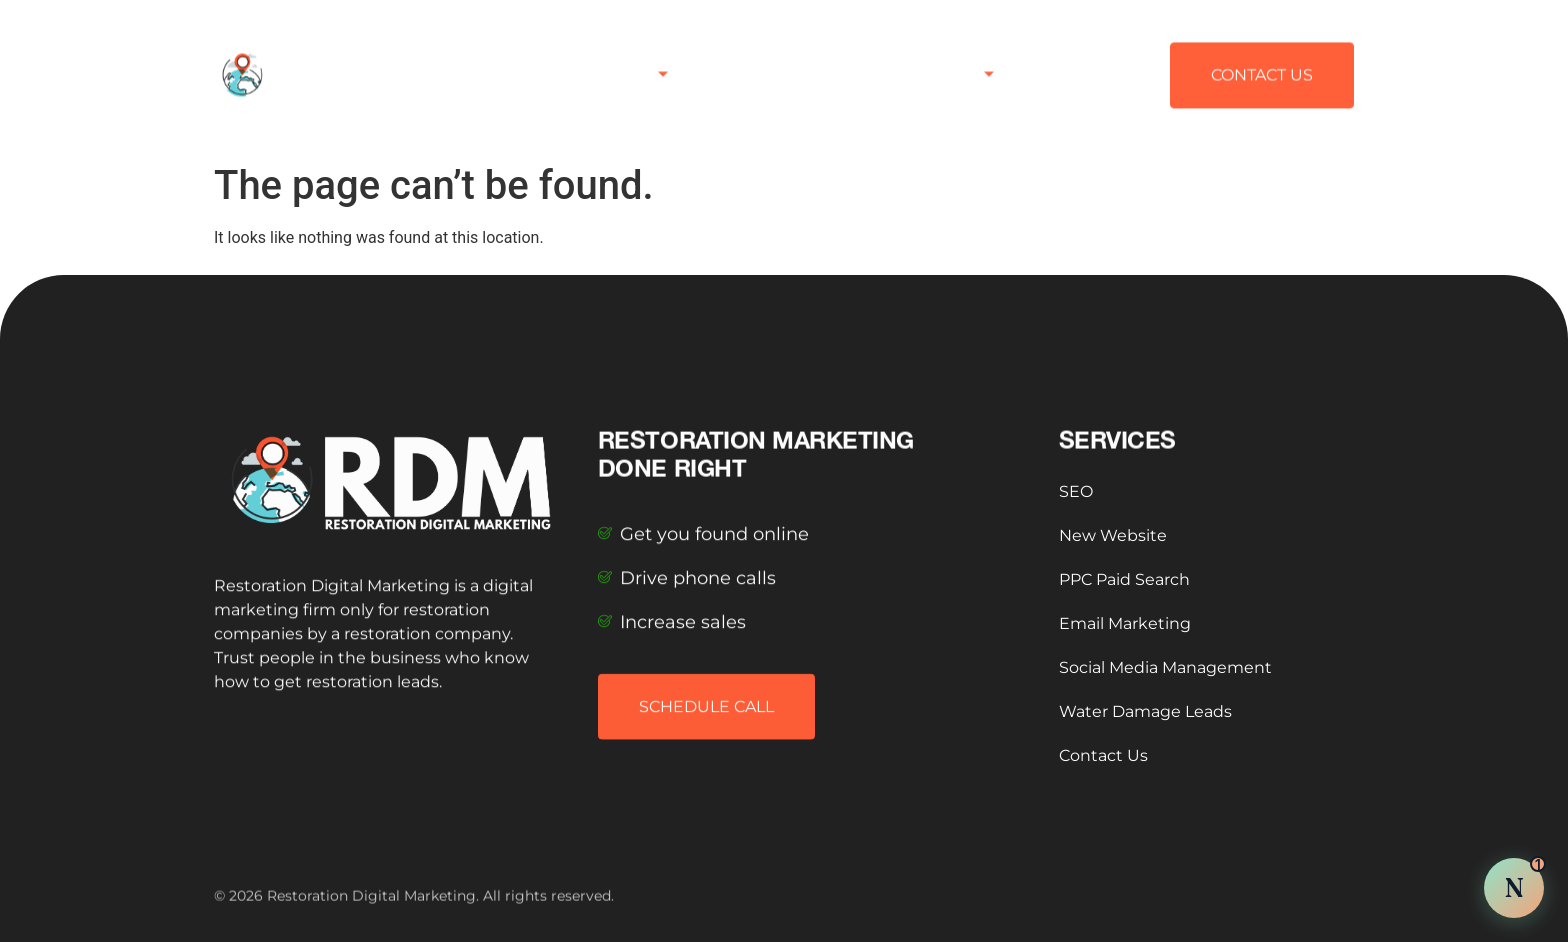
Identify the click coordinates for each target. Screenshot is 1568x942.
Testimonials (936, 63)
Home (531, 62)
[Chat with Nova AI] (1514, 888)
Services (627, 63)
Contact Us (1074, 62)
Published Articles (776, 62)
